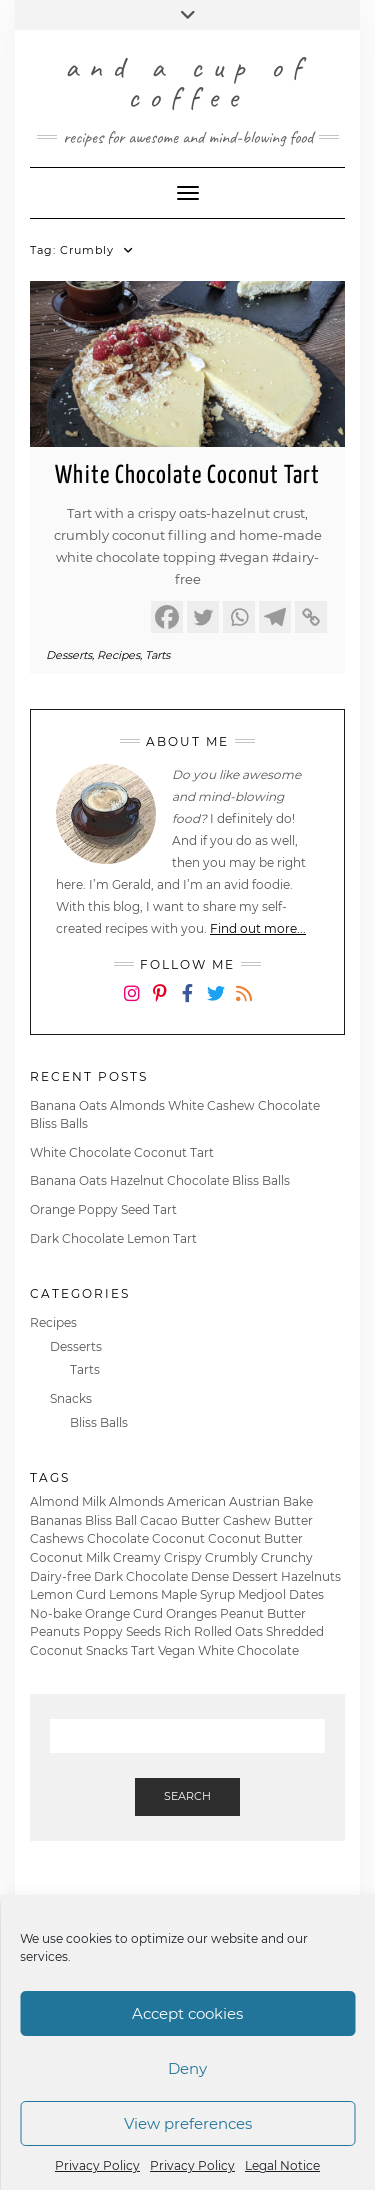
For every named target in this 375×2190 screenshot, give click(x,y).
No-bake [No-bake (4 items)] (56, 1613)
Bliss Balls (99, 1422)
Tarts (157, 655)
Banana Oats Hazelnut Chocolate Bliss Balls (160, 1180)
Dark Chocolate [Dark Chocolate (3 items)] (141, 1576)
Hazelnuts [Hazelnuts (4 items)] (311, 1576)
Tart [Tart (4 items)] (143, 1650)
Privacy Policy (97, 2165)
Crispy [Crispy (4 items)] (183, 1557)
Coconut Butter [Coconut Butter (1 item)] (255, 1538)
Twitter (215, 1007)
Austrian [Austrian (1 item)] (254, 1501)
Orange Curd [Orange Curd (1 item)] (124, 1613)
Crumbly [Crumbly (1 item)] (231, 1557)
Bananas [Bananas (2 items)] (56, 1520)
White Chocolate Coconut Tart (187, 476)
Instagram (131, 1007)
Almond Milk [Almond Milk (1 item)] (68, 1501)
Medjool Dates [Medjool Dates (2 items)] (281, 1594)
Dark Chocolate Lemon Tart (113, 1238)
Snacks (71, 1398)
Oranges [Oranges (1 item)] (191, 1613)
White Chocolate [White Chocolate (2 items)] (248, 1650)
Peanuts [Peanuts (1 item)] (55, 1631)
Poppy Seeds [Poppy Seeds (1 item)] (122, 1631)
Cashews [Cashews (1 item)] (57, 1538)
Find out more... (258, 928)
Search (187, 1796)
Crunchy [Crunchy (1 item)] (287, 1557)
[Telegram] (275, 617)
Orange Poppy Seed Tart (103, 1209)
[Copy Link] (311, 617)
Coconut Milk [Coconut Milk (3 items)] (70, 1557)
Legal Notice (282, 2165)
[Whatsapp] (239, 617)
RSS (243, 1007)
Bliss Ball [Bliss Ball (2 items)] (111, 1520)
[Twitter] (203, 617)
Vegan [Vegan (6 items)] (176, 1650)
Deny (187, 2068)
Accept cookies (187, 2013)
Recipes (118, 655)
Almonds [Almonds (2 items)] (136, 1501)
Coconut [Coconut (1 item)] (178, 1538)
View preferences (188, 2123)
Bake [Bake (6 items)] (298, 1501)
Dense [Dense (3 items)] (210, 1576)
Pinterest (159, 1007)
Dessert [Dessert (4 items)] (255, 1576)
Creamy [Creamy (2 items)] (137, 1557)
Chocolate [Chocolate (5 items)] (118, 1538)
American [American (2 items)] (196, 1501)
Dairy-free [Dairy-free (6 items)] (60, 1576)
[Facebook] (167, 617)
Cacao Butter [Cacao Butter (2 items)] (180, 1520)
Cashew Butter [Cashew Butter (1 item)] (268, 1520)
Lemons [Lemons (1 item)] (133, 1594)
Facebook (187, 1007)
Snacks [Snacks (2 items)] (107, 1650)
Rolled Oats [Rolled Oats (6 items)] (228, 1631)
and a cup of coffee (188, 82)
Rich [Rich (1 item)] (177, 1631)
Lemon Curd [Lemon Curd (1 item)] (68, 1594)
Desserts (69, 655)
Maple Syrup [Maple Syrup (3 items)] (198, 1594)
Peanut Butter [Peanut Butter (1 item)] (263, 1613)
